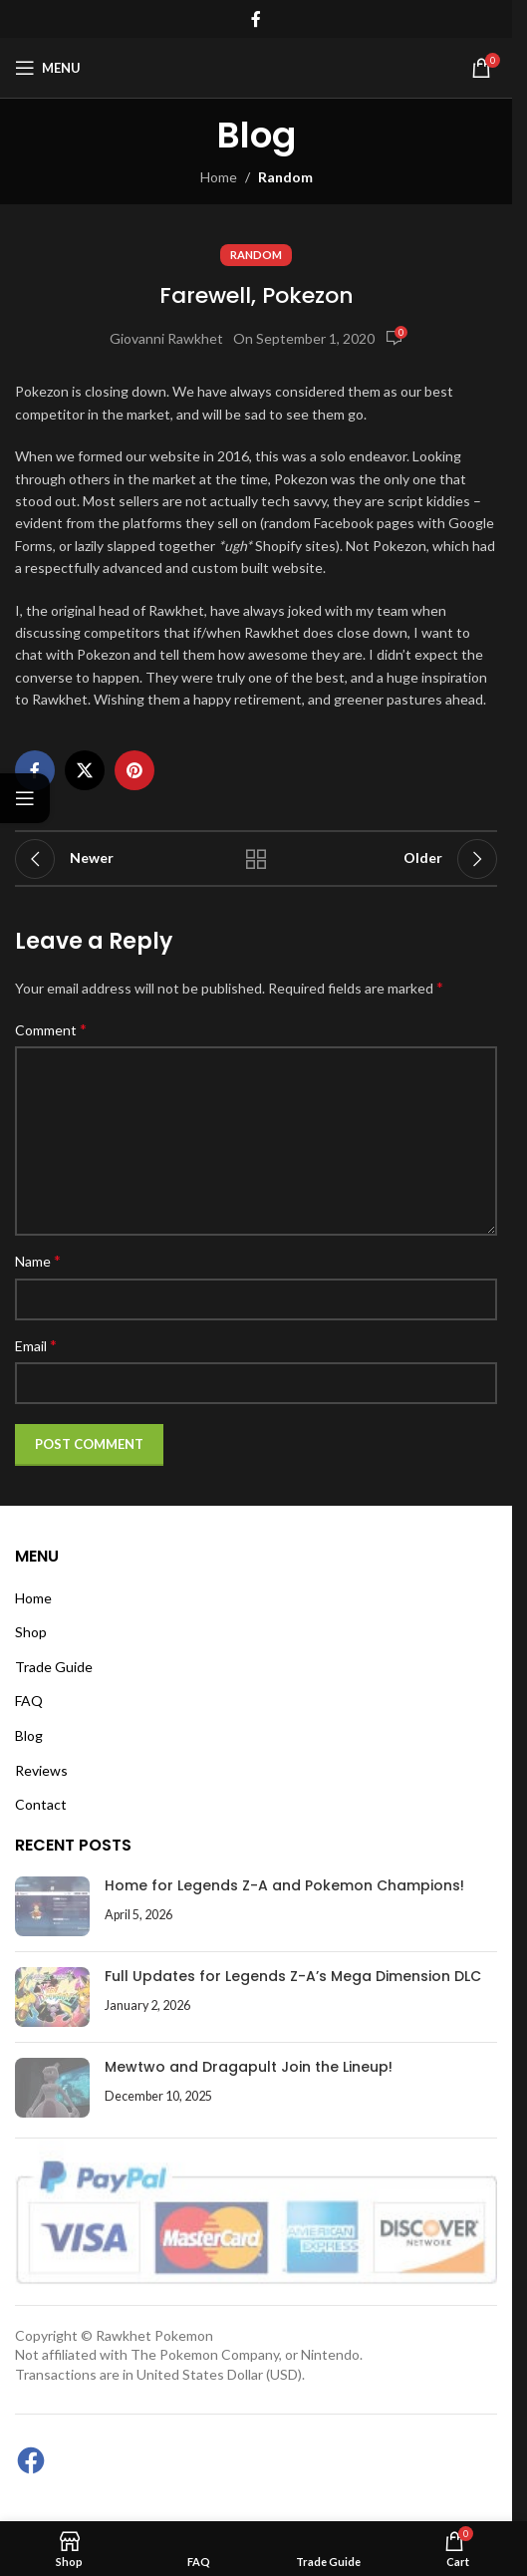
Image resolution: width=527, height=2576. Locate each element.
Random (285, 176)
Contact (41, 1804)
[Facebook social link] (256, 19)
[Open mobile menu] (48, 68)
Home (218, 176)
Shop (31, 1631)
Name (38, 1260)
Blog (29, 1735)
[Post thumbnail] (52, 1906)
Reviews (41, 1770)
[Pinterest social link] (134, 770)
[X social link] (85, 770)
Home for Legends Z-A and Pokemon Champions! (284, 1885)
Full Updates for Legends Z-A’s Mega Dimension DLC (293, 1976)
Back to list (256, 859)
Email (36, 1344)
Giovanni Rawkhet (166, 338)
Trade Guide (54, 1666)
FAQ (29, 1700)
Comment (51, 1028)
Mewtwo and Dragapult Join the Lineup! (249, 2067)
